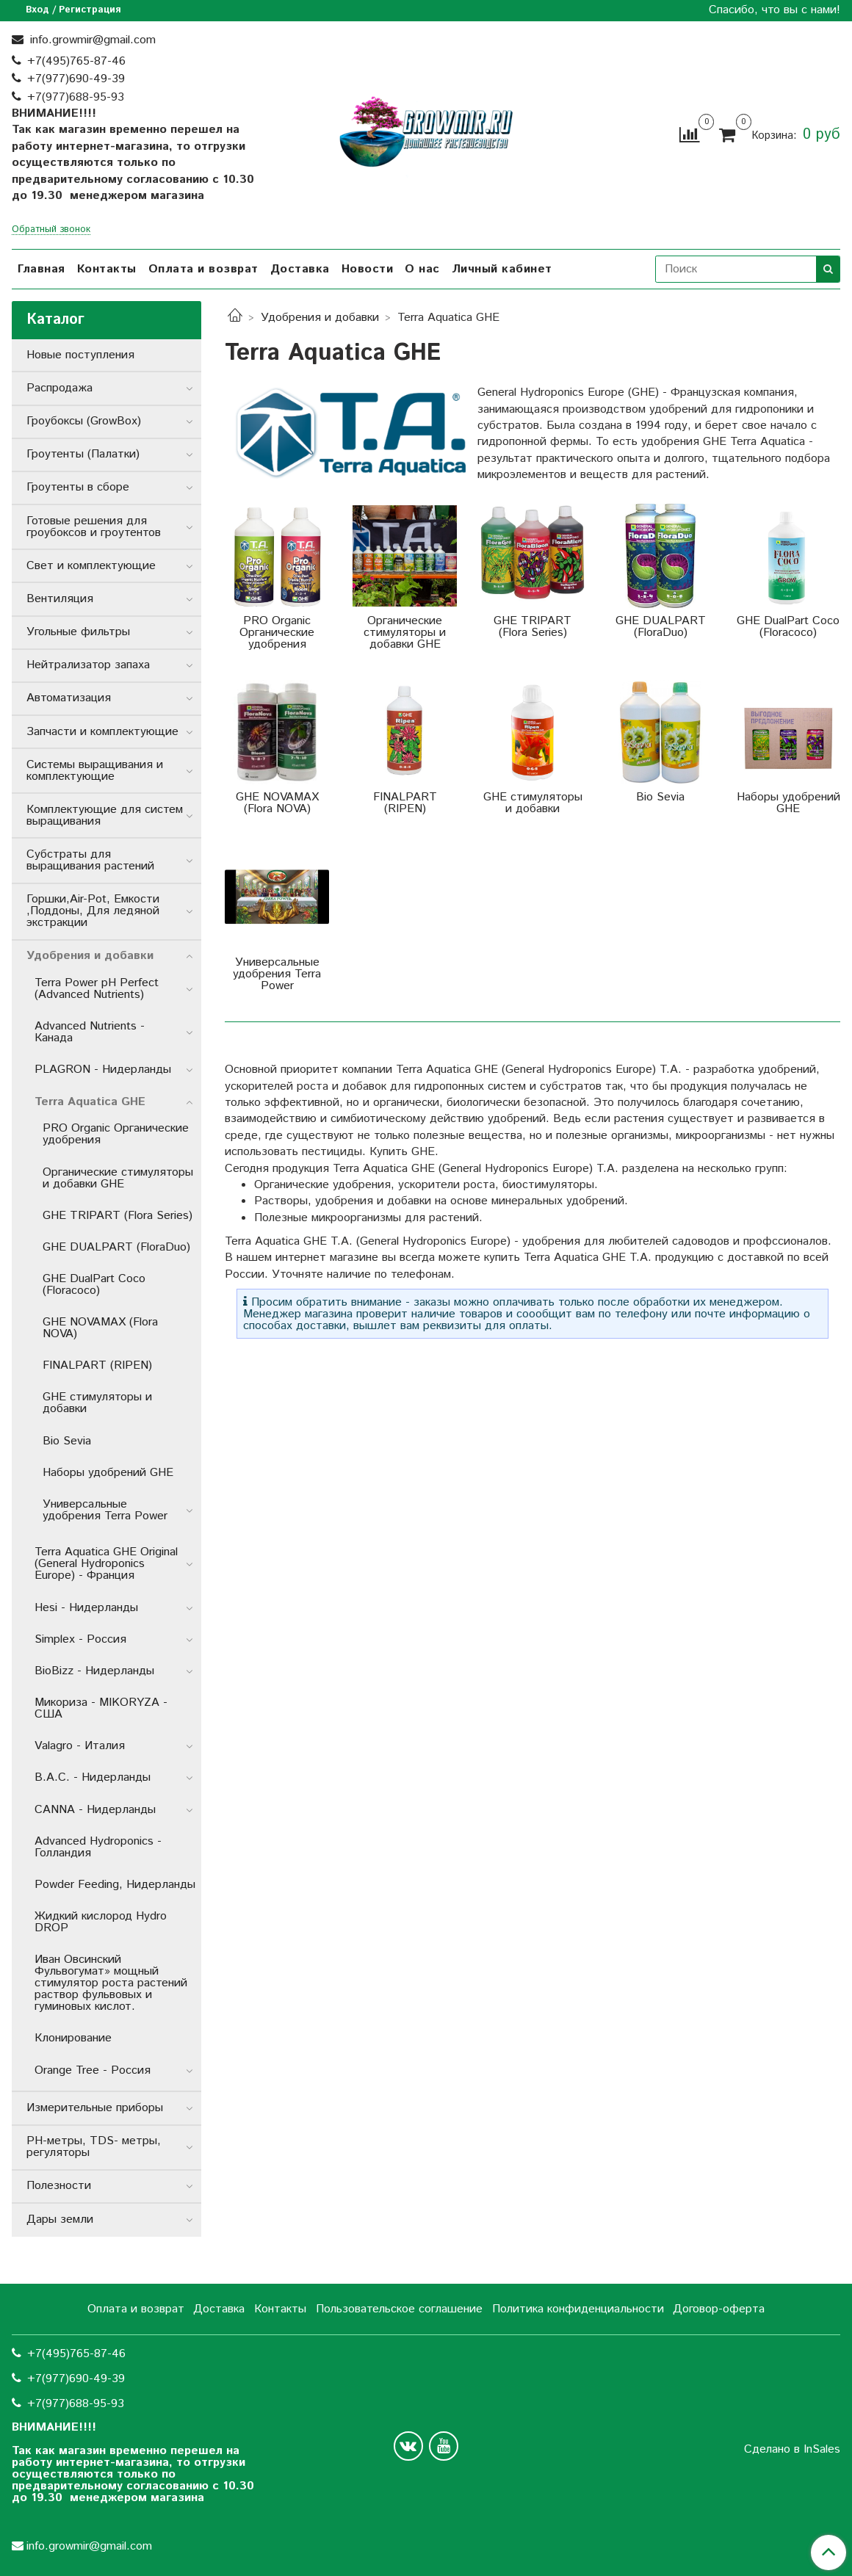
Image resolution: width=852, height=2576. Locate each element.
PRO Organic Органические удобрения (116, 1134)
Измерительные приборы (94, 2107)
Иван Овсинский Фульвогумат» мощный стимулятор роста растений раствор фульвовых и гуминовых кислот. (111, 1983)
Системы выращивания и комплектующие (94, 770)
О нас (422, 269)
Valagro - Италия (80, 1745)
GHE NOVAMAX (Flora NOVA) (100, 1328)
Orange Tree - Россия (93, 2070)
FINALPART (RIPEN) (97, 1365)
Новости (368, 269)
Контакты (107, 269)
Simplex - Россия (80, 1639)
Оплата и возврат (203, 269)
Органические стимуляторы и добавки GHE (118, 1178)
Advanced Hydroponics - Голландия (98, 1847)
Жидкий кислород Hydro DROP (101, 1922)
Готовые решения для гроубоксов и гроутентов (93, 527)
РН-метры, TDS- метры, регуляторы (93, 2146)
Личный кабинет (502, 269)
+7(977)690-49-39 (76, 78)
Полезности (58, 2185)
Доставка (300, 269)
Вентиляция (59, 598)
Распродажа (59, 388)
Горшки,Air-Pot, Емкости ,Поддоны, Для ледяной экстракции (92, 911)
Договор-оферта (719, 2309)
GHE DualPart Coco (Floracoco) (94, 1284)
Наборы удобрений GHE (108, 1472)
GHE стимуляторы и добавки (97, 1403)
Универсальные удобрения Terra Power (105, 1510)
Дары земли (59, 2219)
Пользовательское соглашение (399, 2309)
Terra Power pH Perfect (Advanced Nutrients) (97, 988)
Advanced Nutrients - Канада (90, 1032)
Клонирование (73, 2038)
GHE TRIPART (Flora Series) (117, 1215)
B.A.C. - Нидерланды (93, 1777)
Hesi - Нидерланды (86, 1607)
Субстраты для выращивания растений (90, 860)
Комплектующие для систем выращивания (104, 815)
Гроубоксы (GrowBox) (83, 421)
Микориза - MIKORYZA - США (101, 1708)
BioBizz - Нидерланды (94, 1671)
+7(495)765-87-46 (76, 61)
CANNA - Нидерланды (95, 1809)
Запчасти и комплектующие (102, 731)
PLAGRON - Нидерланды (103, 1069)
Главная (41, 269)
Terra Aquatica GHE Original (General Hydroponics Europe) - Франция (106, 1564)
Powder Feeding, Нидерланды (115, 1884)
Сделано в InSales (792, 2450)
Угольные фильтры (78, 631)
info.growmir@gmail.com (91, 40)
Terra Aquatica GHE (90, 1101)
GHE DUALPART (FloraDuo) (116, 1247)
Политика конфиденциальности (578, 2309)
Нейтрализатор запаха (88, 664)
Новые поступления (80, 355)
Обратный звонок (51, 230)
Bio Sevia (67, 1441)
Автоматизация (68, 698)
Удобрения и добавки (320, 317)
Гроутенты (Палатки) (83, 454)
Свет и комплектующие (91, 565)
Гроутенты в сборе (77, 487)
